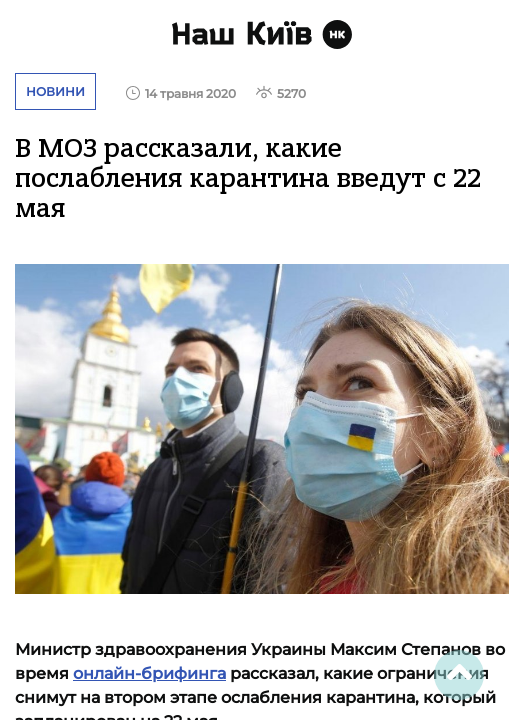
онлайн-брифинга (149, 673)
